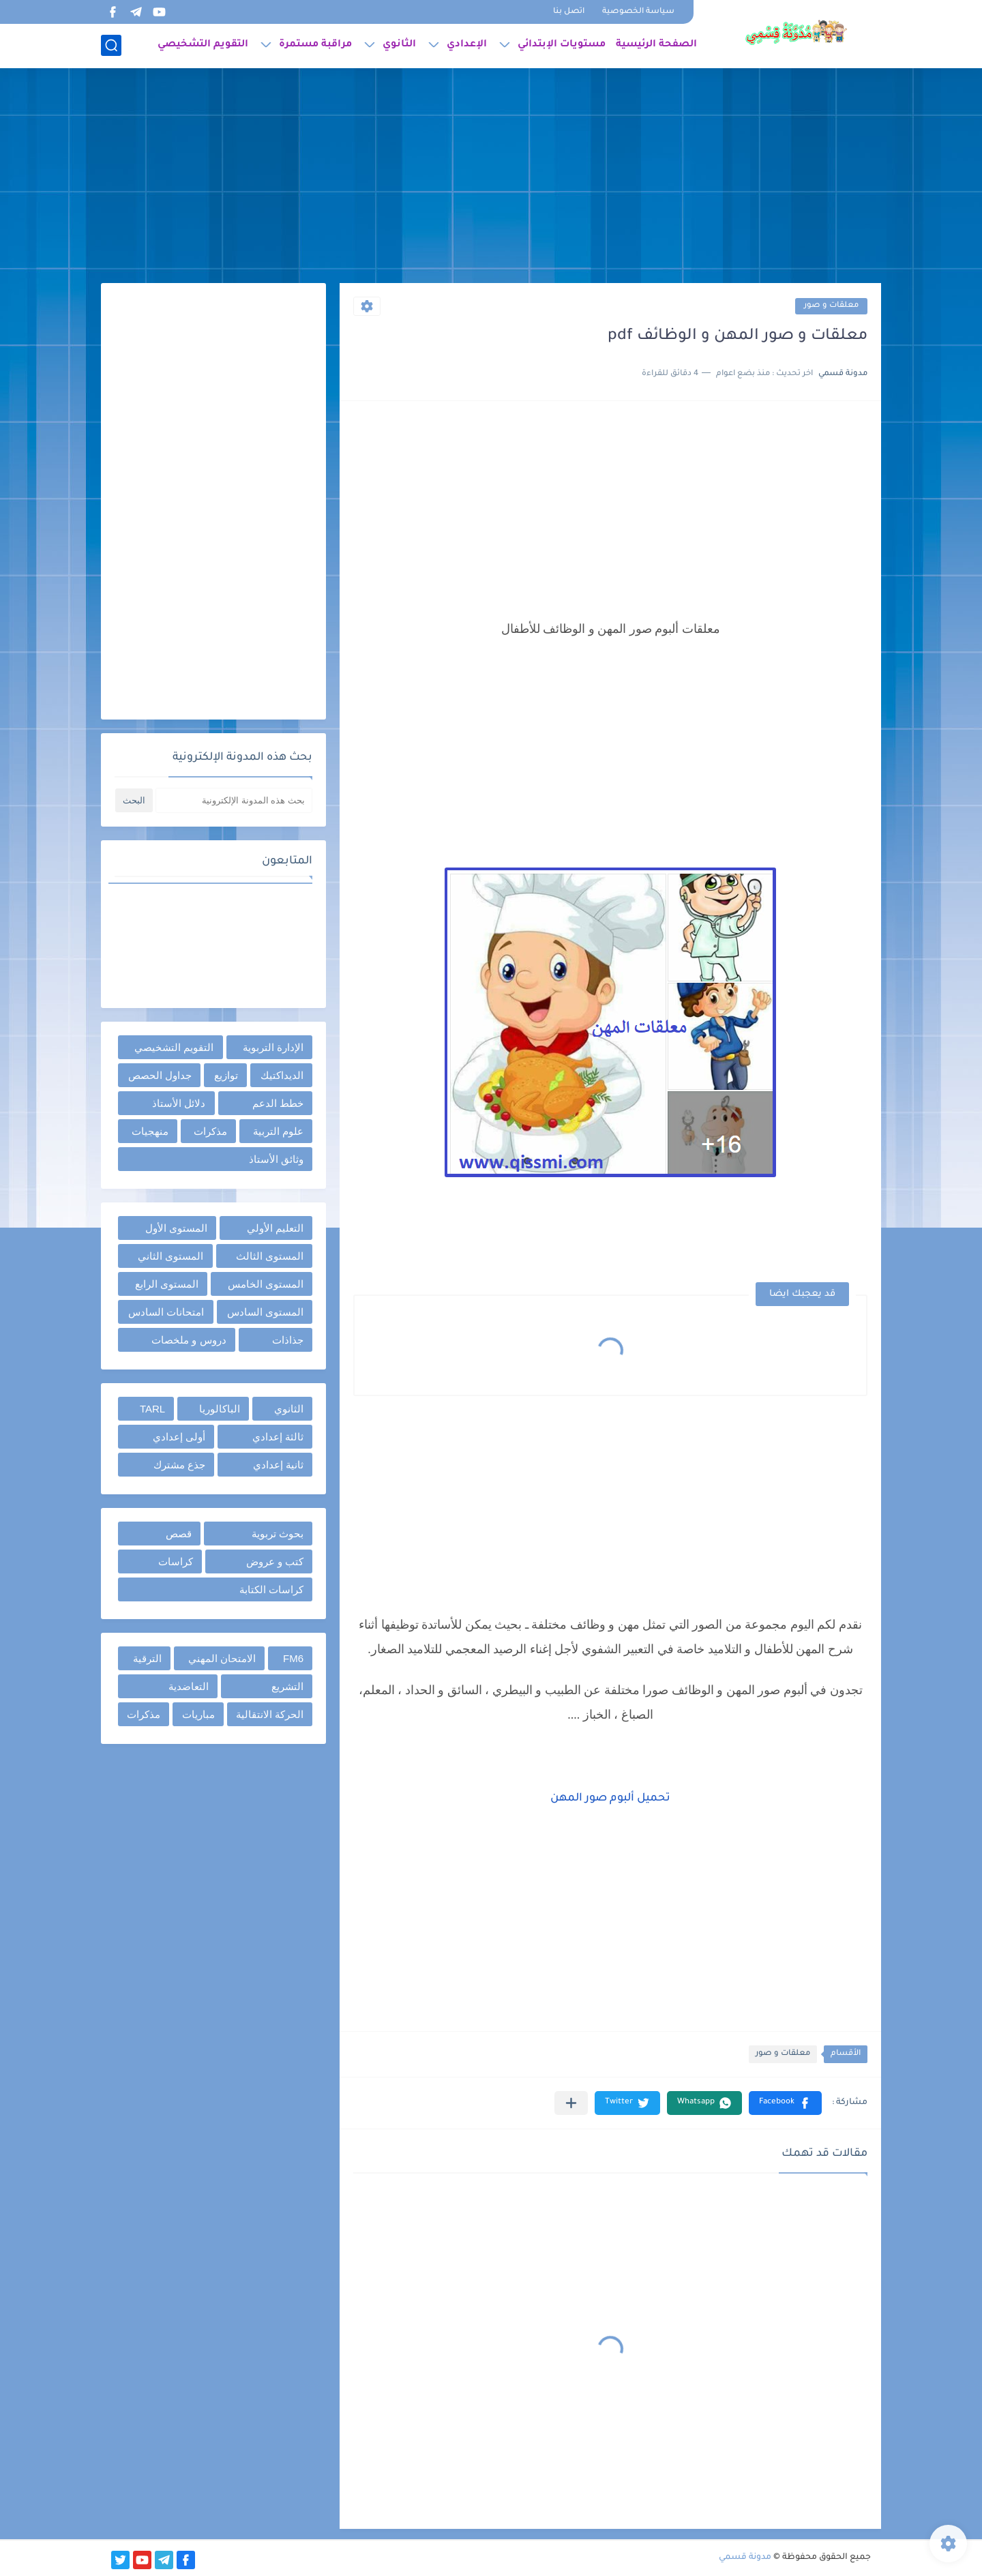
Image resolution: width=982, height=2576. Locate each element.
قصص (179, 1533)
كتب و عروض (274, 1561)
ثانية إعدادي (278, 1464)
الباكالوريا (219, 1409)
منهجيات (150, 1131)
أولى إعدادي (179, 1436)
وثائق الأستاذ (276, 1159)
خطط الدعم (277, 1103)
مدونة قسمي (745, 2557)
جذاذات (287, 1340)
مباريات (198, 1714)
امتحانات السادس (166, 1312)
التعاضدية (188, 1686)
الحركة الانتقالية (269, 1714)
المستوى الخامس (265, 1284)
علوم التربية (278, 1131)
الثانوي (399, 45)
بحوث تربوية (277, 1533)
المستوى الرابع (166, 1284)
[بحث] (111, 45)
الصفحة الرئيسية (656, 45)
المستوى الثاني (170, 1256)
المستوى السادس (265, 1312)
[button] (785, 2103)
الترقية (147, 1658)
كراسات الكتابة (271, 1589)
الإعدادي (467, 45)
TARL (152, 1409)
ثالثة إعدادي (277, 1436)
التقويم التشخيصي (203, 45)
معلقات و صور (831, 305)
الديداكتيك (282, 1075)
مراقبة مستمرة (315, 45)
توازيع (226, 1075)
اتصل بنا (568, 12)
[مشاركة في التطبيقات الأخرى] (571, 2103)
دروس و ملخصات (188, 1340)
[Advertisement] (491, 177)
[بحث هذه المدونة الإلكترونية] (233, 800)
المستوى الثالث (269, 1256)
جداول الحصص (160, 1075)
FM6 (293, 1658)
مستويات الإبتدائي (562, 45)
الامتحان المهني (222, 1658)
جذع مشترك (179, 1464)
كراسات (175, 1561)
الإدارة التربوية (273, 1047)
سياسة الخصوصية (638, 12)
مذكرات (210, 1131)
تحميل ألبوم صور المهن (610, 1798)
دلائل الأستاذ (178, 1103)
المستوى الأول (176, 1228)
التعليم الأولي (275, 1228)
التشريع (287, 1686)
